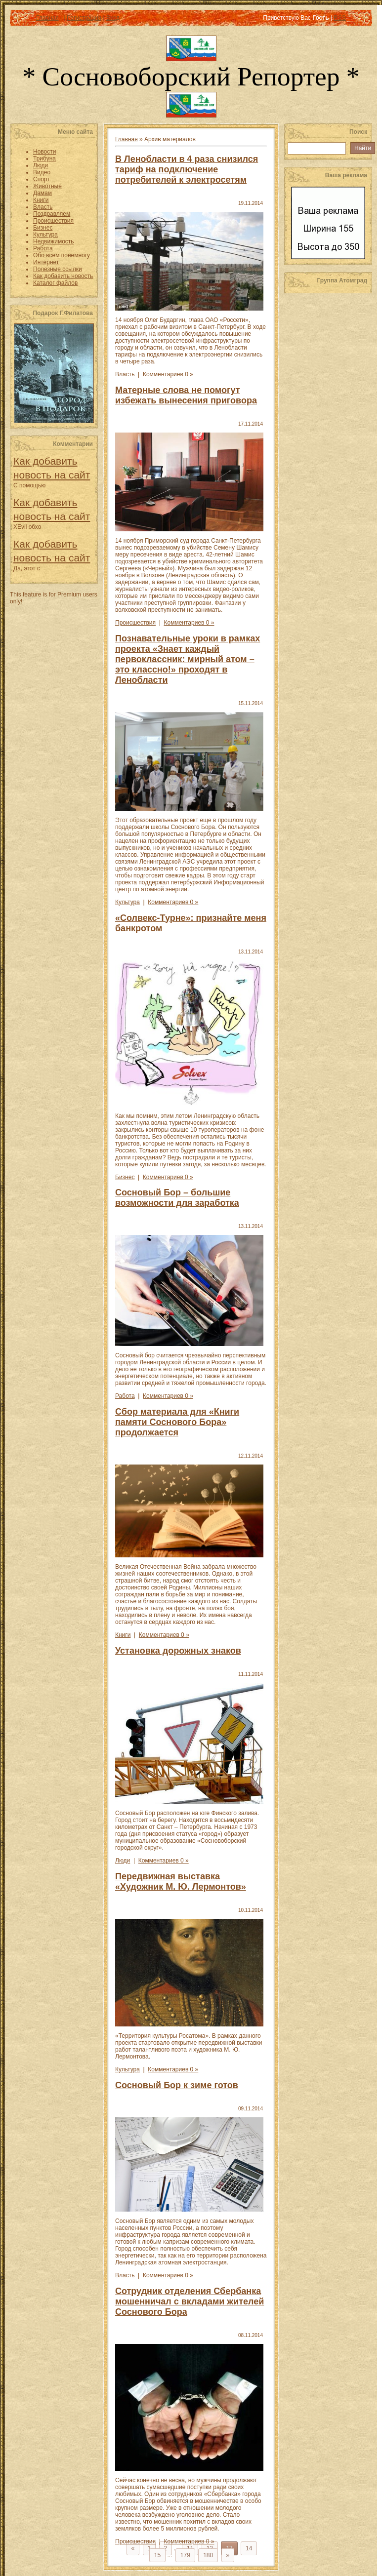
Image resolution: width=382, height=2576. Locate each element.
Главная (47, 17)
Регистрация (84, 17)
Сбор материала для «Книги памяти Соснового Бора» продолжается (177, 1422)
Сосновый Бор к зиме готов (176, 2085)
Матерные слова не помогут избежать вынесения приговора (186, 395)
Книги (122, 1634)
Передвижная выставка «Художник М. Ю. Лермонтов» (180, 1881)
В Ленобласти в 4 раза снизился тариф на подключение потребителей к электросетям (186, 169)
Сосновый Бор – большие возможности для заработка (177, 1198)
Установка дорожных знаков (178, 1651)
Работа (125, 1395)
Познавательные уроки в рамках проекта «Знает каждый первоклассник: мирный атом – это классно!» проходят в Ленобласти (187, 659)
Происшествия (135, 622)
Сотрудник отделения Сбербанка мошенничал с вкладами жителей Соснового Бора (189, 2301)
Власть (124, 374)
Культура (127, 902)
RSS (340, 17)
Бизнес (124, 1177)
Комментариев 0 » (168, 374)
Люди (122, 1860)
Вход (113, 17)
